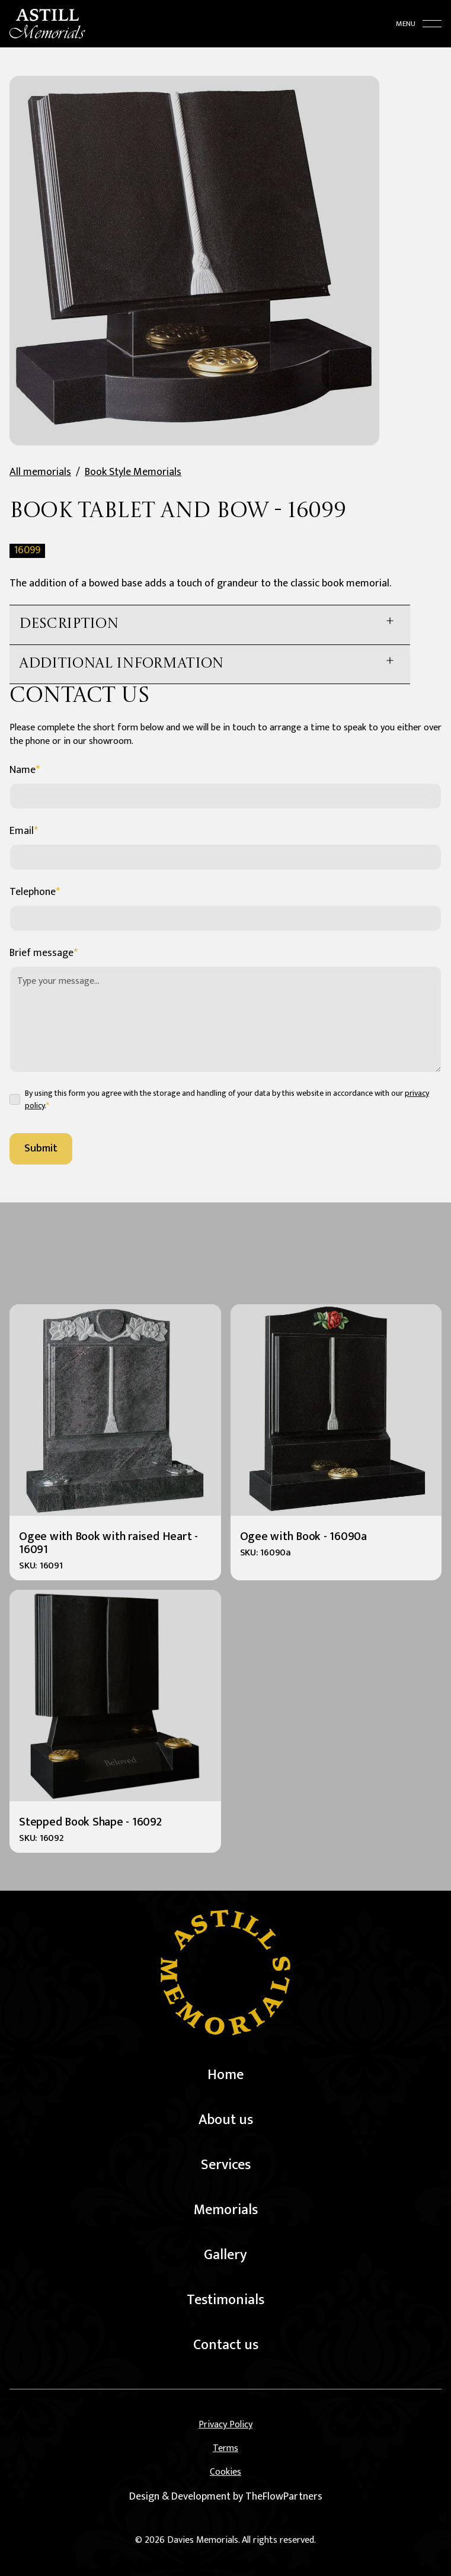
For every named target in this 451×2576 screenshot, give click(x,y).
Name (24, 770)
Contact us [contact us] (225, 2345)
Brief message (43, 953)
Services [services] (226, 2165)
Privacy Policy (225, 2425)
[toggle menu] (419, 17)
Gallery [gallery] (225, 2255)
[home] (47, 17)
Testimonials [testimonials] (225, 2300)
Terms (225, 2449)
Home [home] (225, 2075)
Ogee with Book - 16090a (303, 1536)
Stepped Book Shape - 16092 (90, 1821)
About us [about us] (226, 2120)
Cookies (225, 2472)
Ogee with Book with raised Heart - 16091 (108, 1543)
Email (23, 831)
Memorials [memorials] (226, 2210)
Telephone (34, 892)
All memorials (40, 472)
